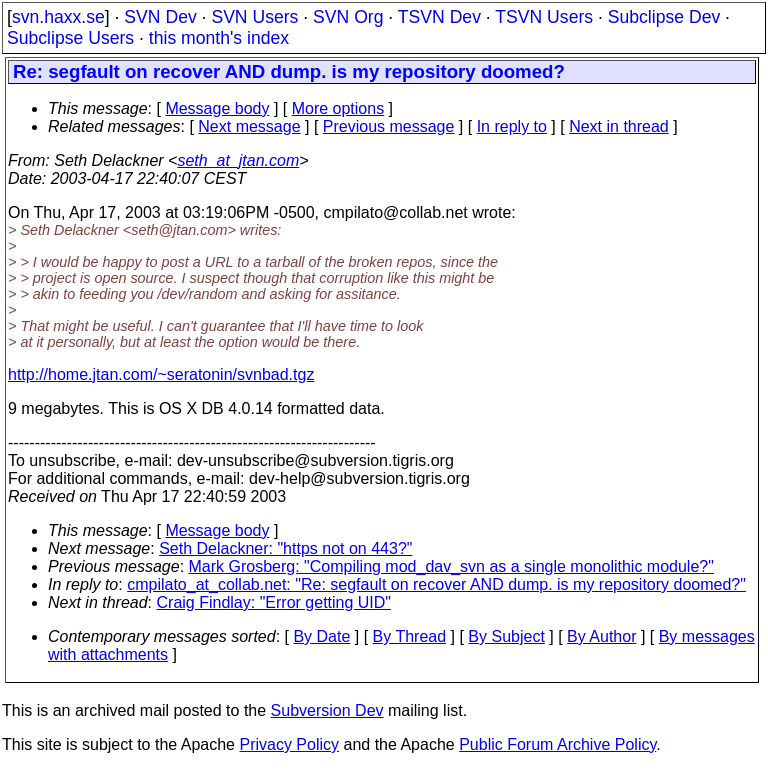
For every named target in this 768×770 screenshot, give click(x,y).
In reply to (512, 126)
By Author (601, 636)
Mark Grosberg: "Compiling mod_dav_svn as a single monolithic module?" (451, 566)
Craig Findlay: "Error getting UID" (274, 602)
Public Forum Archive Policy (557, 744)
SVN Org (348, 17)
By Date (321, 636)
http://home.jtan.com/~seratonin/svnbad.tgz (161, 374)
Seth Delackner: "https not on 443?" (285, 548)
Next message (249, 126)
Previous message (389, 126)
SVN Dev (160, 17)
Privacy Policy (289, 744)
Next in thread (619, 126)
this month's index (219, 38)
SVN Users (254, 17)
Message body (217, 108)
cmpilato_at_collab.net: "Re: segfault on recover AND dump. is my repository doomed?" (436, 584)
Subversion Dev (327, 710)
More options (338, 108)
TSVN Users (544, 17)
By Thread (410, 636)
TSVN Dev (439, 17)
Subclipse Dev (664, 17)
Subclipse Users (70, 38)
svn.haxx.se (58, 17)
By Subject (506, 636)
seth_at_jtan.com (238, 160)
